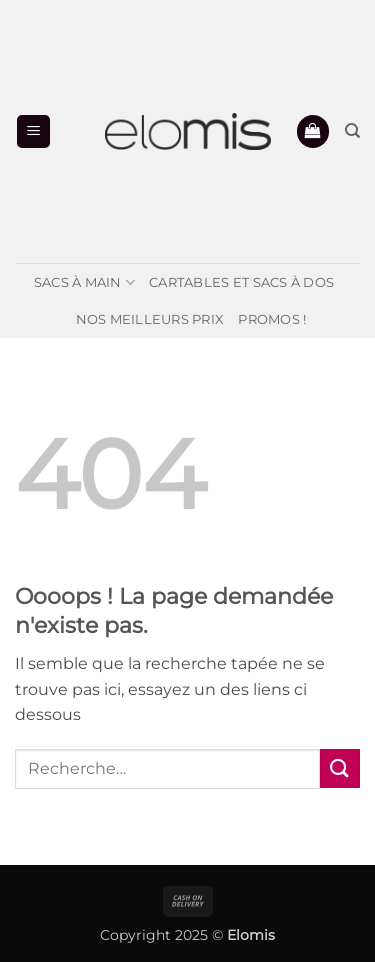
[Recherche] (352, 131)
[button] (33, 131)
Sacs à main (84, 282)
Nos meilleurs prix (150, 319)
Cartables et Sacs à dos (241, 282)
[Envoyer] (340, 768)
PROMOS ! (272, 319)
